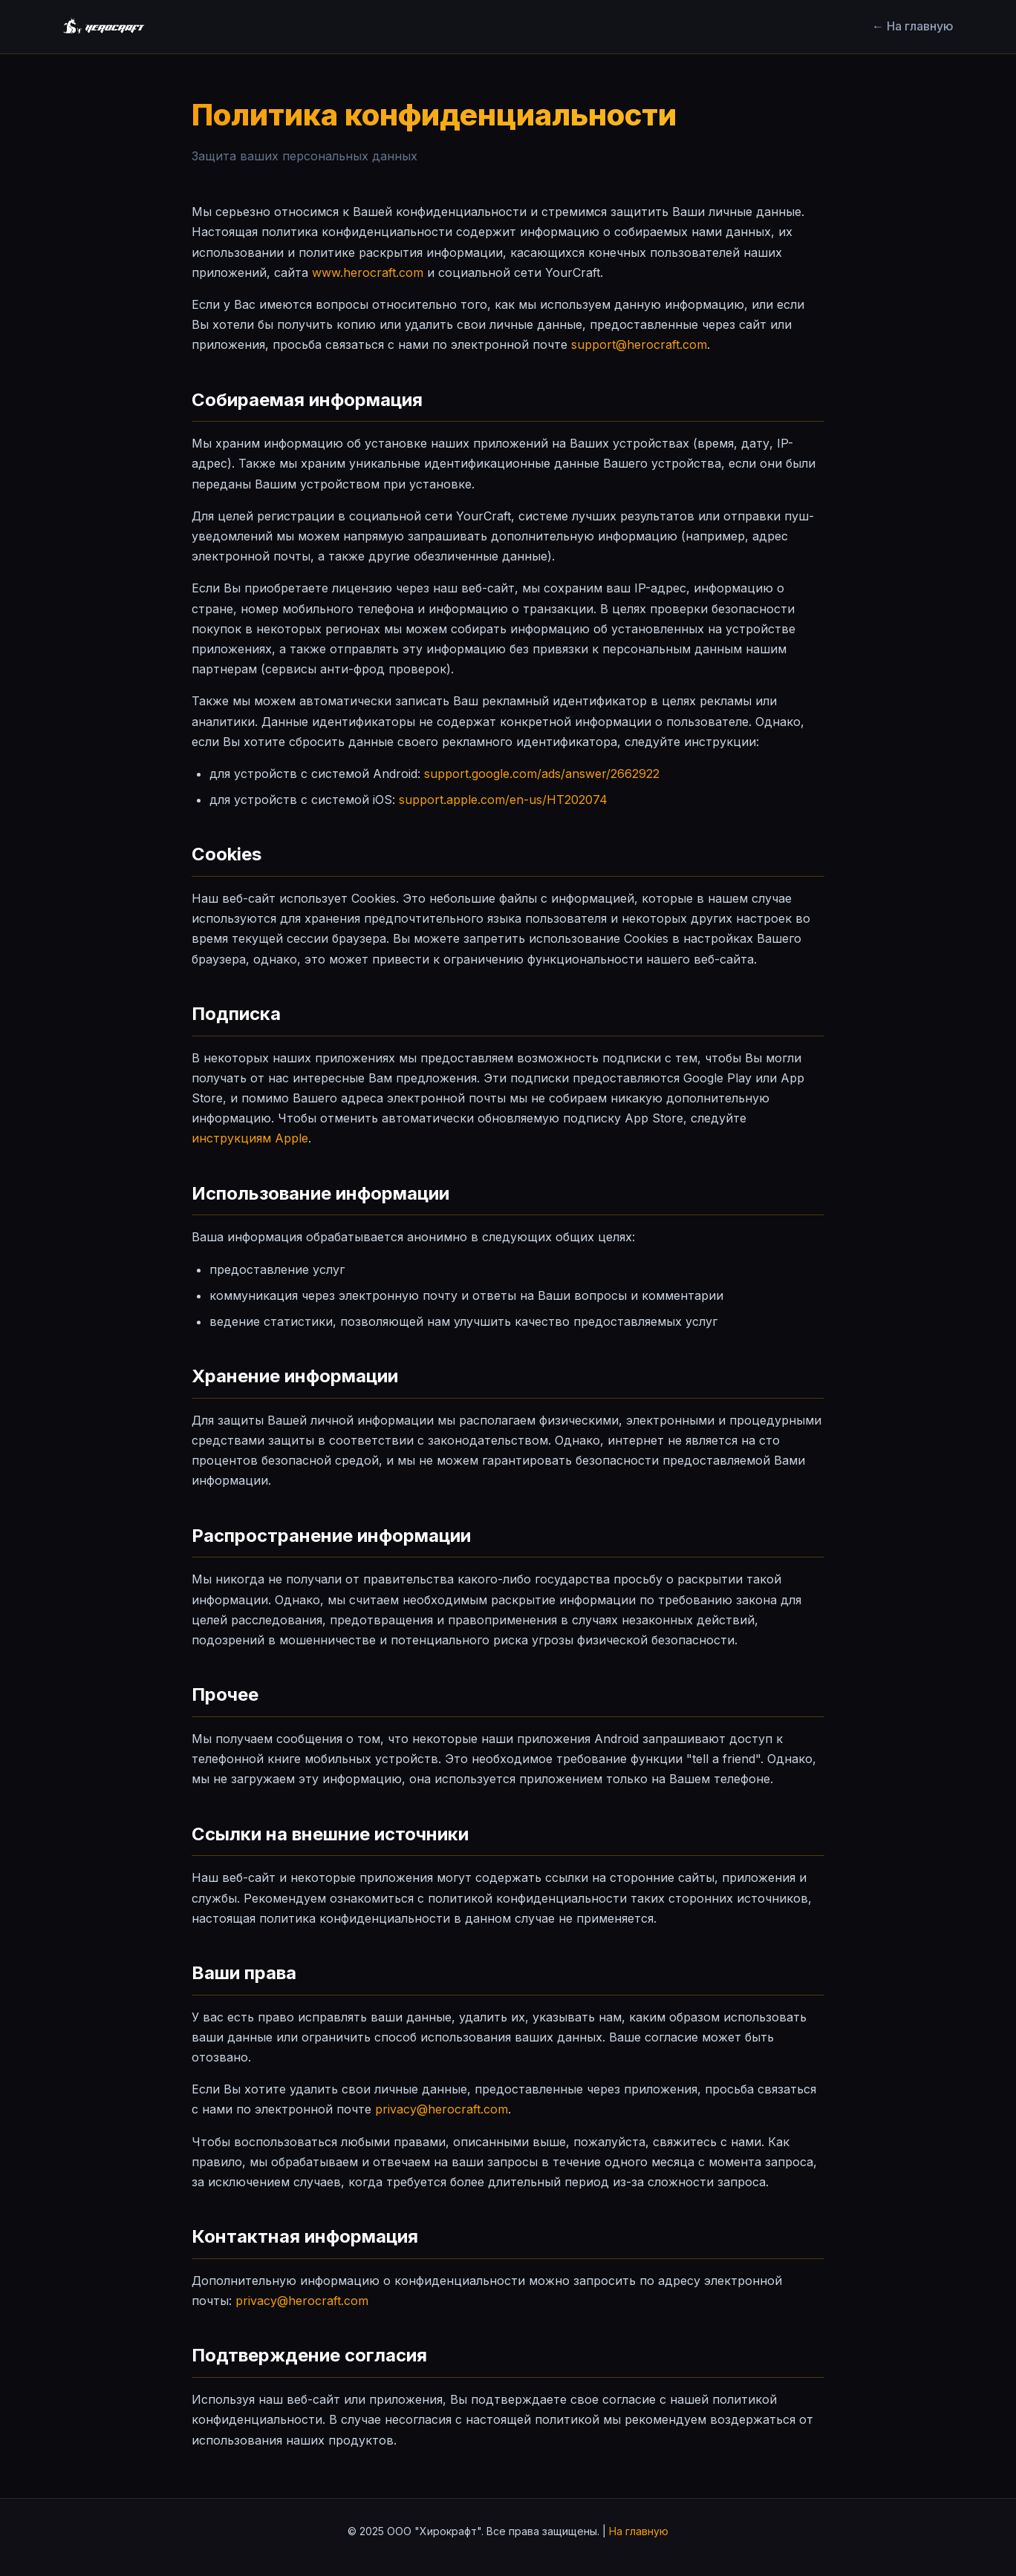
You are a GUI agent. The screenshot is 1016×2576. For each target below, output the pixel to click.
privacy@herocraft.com (441, 2109)
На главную (638, 2531)
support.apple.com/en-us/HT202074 (503, 799)
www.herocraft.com (367, 272)
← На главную (913, 26)
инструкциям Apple (250, 1138)
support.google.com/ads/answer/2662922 (542, 773)
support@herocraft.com (639, 344)
